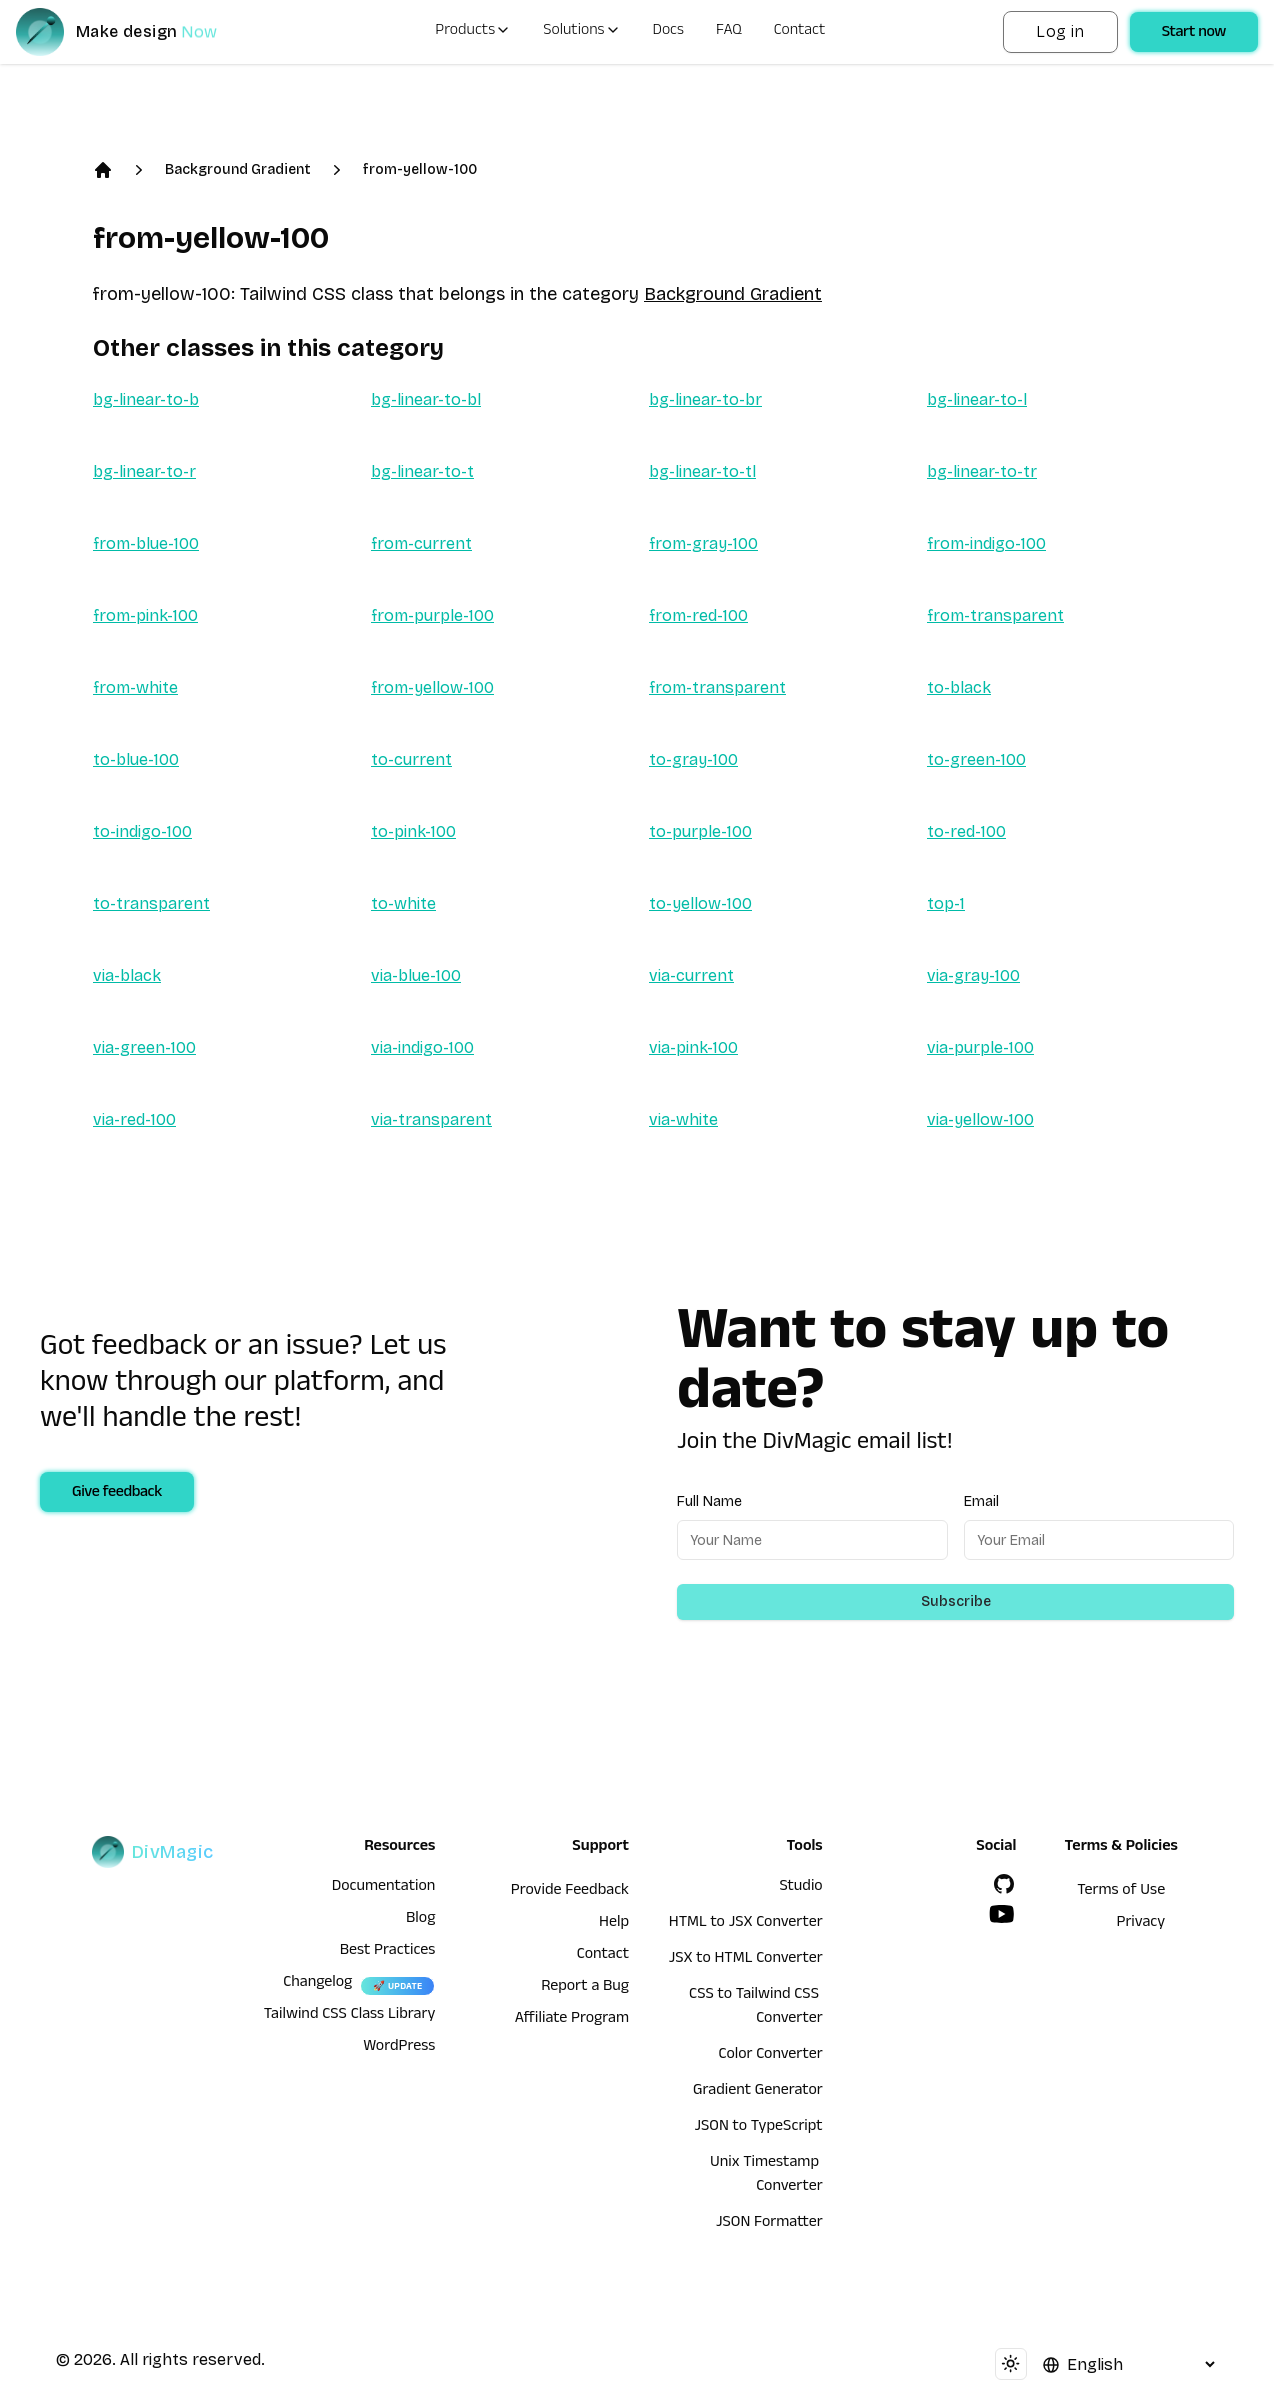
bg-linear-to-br (705, 399)
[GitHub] (1004, 1884)
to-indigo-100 (142, 831)
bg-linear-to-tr (982, 471)
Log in (1060, 31)
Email (981, 1501)
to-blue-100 (136, 759)
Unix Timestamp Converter (766, 2176)
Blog (420, 1920)
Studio (800, 1888)
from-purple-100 (432, 615)
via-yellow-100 (980, 1119)
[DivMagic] (136, 32)
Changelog (317, 1984)
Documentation (384, 1888)
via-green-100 (144, 1047)
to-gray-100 (693, 759)
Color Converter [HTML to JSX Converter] (770, 2056)
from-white (135, 687)
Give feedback (117, 1494)
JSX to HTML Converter (746, 1960)
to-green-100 (976, 759)
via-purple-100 (980, 1047)
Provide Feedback (570, 1892)
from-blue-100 (146, 543)
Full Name (709, 1501)
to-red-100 (966, 831)
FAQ (729, 32)
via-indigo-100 (422, 1047)
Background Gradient (238, 169)
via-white (683, 1119)
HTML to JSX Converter (746, 1924)
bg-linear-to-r (144, 471)
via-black (127, 975)
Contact (800, 32)
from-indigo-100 (986, 543)
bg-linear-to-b (146, 399)
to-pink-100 (413, 831)
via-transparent (431, 1119)
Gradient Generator (758, 2092)
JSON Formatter (769, 2224)
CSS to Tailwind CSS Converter (756, 2008)
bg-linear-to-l (977, 399)
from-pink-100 (145, 615)
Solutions (581, 32)
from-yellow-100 (420, 169)
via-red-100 (134, 1119)
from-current (421, 543)
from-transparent (995, 615)
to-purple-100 (700, 831)
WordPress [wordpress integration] (399, 2048)
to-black (959, 687)
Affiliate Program (572, 2020)
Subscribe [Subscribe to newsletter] (956, 1601)
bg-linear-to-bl (426, 399)
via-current (691, 975)
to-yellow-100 (700, 903)
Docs (668, 32)
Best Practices (388, 1952)
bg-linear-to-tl (702, 471)
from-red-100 (698, 615)
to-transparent (151, 903)
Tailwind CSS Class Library (350, 2016)
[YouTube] (1002, 1914)
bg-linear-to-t (422, 471)
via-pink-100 (693, 1047)
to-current (411, 759)
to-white (403, 903)
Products (473, 32)
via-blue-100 (416, 975)
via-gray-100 (973, 975)
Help (614, 1924)
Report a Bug (585, 1988)
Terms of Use (1121, 1892)
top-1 (946, 903)
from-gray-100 (703, 543)
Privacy (1140, 1924)
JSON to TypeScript (758, 2128)
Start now (1194, 34)
